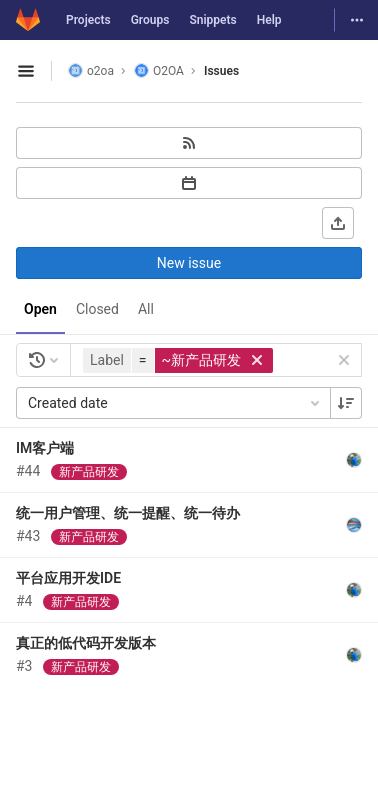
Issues (221, 71)
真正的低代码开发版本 (86, 643)
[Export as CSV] (338, 223)
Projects (88, 20)
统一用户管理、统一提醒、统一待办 (128, 513)
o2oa (91, 70)
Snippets (212, 20)
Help (269, 20)
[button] (180, 360)
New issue (189, 263)
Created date (175, 403)
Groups (150, 20)
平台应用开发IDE (68, 578)
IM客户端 (45, 448)
